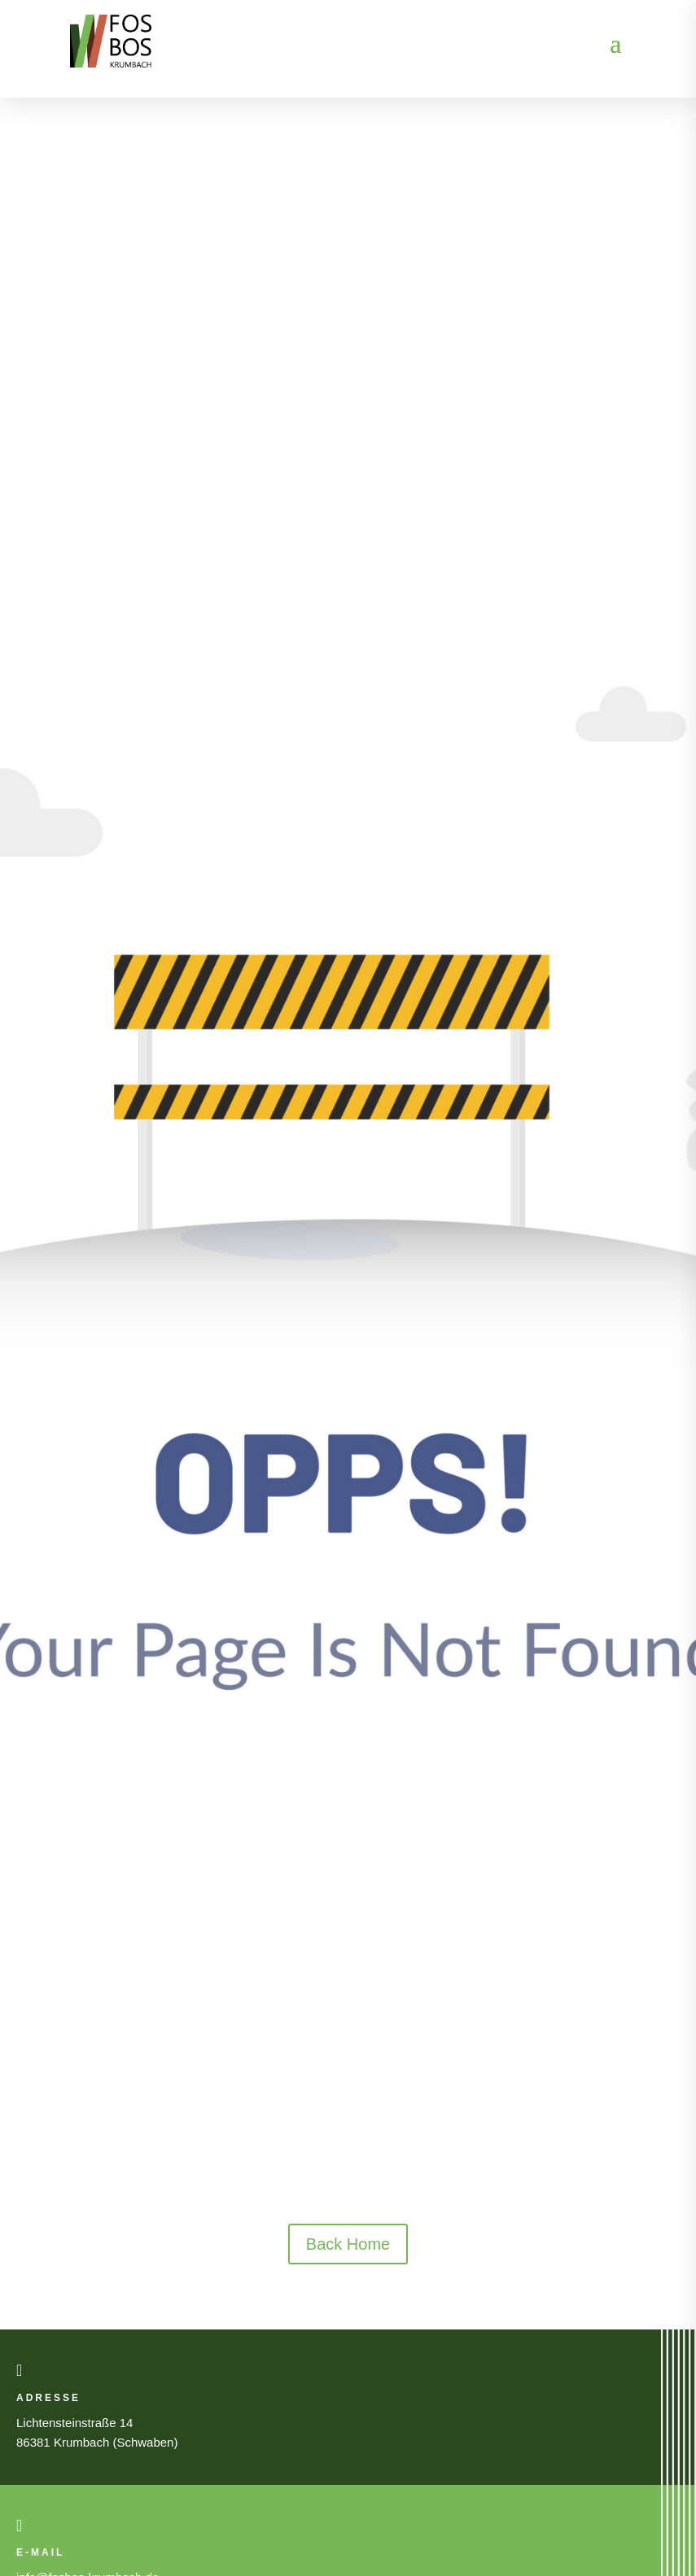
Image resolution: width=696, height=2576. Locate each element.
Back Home (348, 2244)
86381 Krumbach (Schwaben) (96, 2442)
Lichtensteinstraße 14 (74, 2423)
